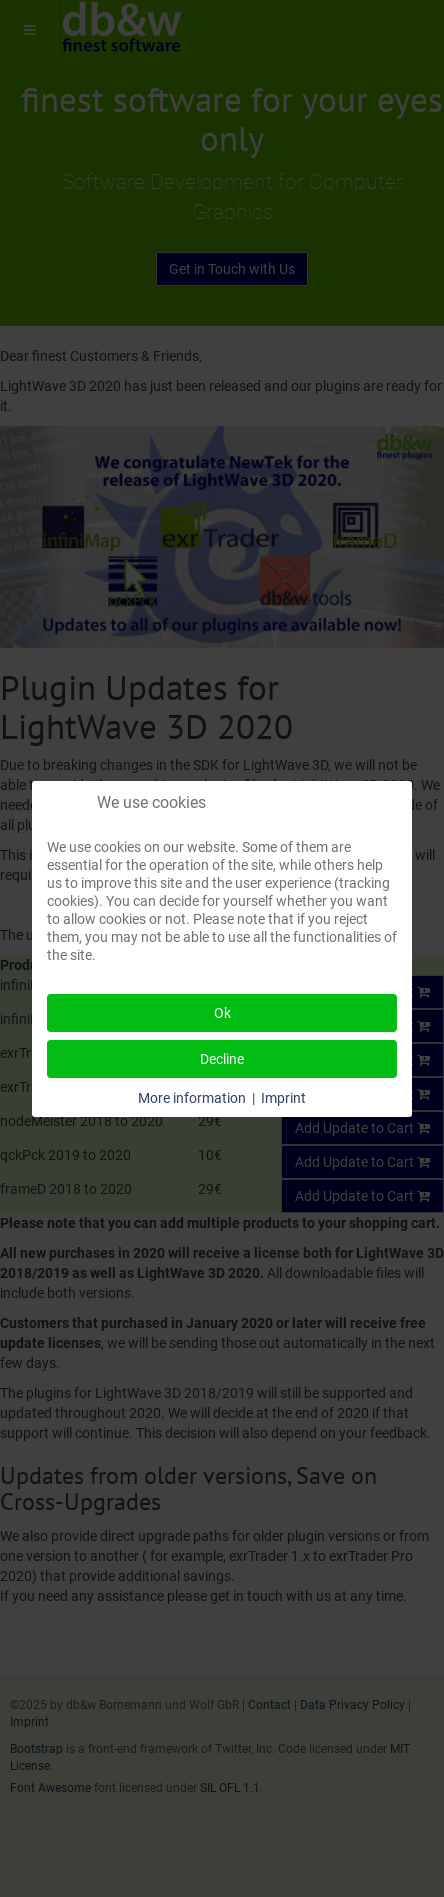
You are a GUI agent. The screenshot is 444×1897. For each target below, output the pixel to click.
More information (192, 1098)
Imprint (283, 1098)
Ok (222, 1013)
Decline (222, 1059)
